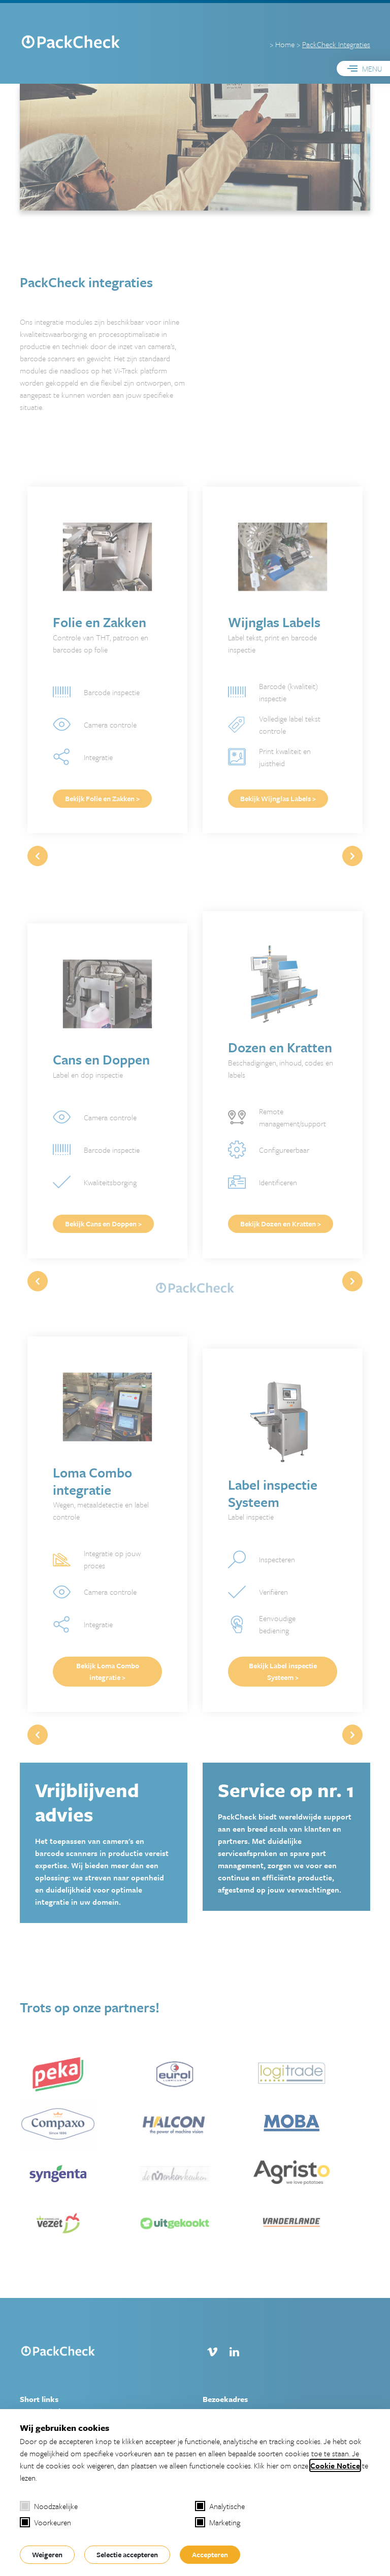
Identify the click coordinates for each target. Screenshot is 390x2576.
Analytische (220, 2506)
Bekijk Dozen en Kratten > (280, 1223)
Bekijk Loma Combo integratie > (107, 1671)
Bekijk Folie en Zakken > (102, 798)
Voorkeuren (45, 2522)
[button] (352, 856)
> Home (282, 44)
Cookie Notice (335, 2465)
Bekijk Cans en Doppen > (103, 1223)
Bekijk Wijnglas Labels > (278, 798)
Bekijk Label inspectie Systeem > (283, 1671)
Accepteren (210, 2554)
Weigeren (47, 2554)
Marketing (217, 2522)
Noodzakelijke (49, 2506)
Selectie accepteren (127, 2554)
